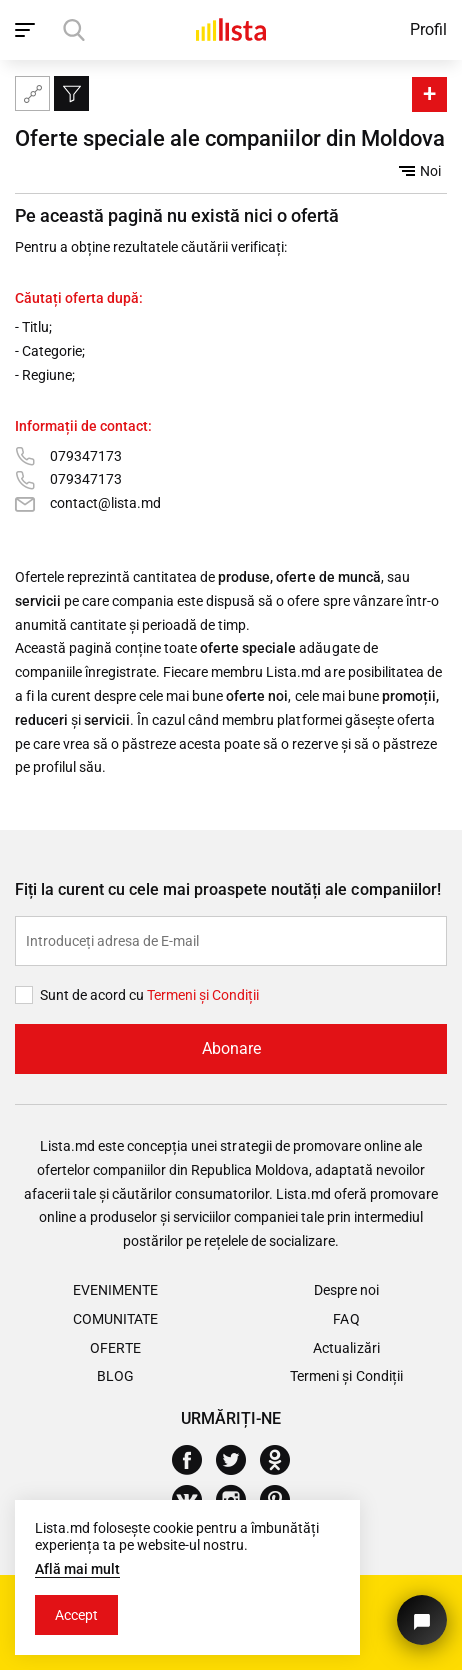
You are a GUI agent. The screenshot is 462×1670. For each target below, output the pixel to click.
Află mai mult (77, 1569)
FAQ (346, 1319)
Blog (115, 1376)
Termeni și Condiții (346, 1376)
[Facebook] (194, 1460)
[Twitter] (238, 1460)
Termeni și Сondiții (203, 995)
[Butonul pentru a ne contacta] (422, 1620)
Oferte (115, 1348)
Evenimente (115, 1290)
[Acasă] (231, 29)
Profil (428, 29)
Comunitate (115, 1319)
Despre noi (346, 1290)
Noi (420, 171)
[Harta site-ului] (32, 93)
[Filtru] (71, 93)
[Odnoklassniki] (282, 1460)
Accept (76, 1615)
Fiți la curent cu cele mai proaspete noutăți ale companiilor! (228, 889)
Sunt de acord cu (93, 995)
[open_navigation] (27, 30)
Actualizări (346, 1348)
